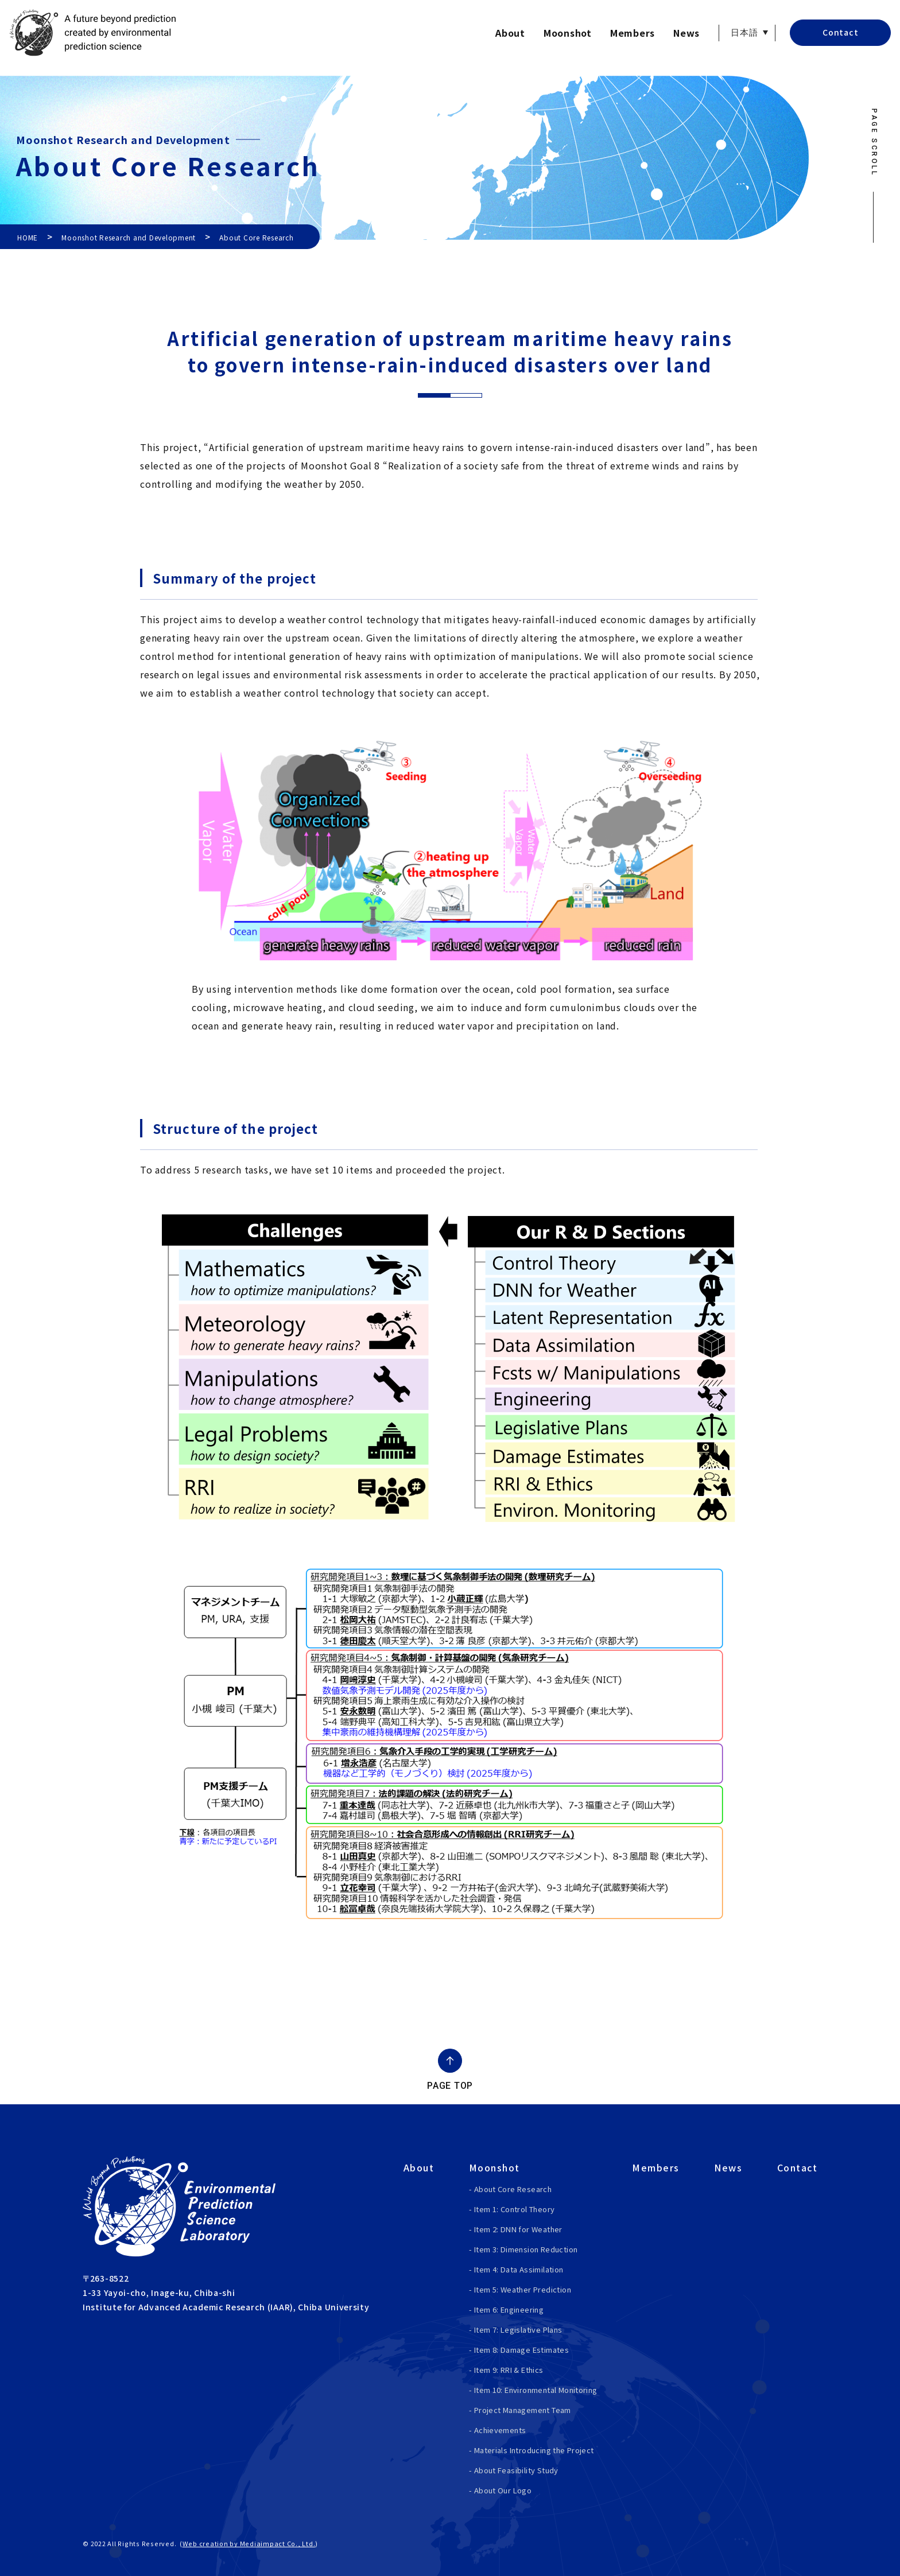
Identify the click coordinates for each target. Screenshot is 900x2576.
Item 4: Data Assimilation (519, 2269)
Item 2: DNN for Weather (518, 2229)
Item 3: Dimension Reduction (526, 2249)
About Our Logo (503, 2490)
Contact (840, 32)
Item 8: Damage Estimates (521, 2349)
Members (632, 33)
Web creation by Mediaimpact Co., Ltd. (249, 2543)
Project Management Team (522, 2409)
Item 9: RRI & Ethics (509, 2369)
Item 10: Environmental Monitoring (536, 2389)
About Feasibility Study (516, 2470)
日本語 (744, 33)
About (510, 33)
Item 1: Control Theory (514, 2209)
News (686, 33)
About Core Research (513, 2188)
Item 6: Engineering (509, 2309)
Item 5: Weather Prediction (522, 2289)
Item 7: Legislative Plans (518, 2329)
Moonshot (568, 33)
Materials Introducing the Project (534, 2450)
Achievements (500, 2430)
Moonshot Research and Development (128, 237)
